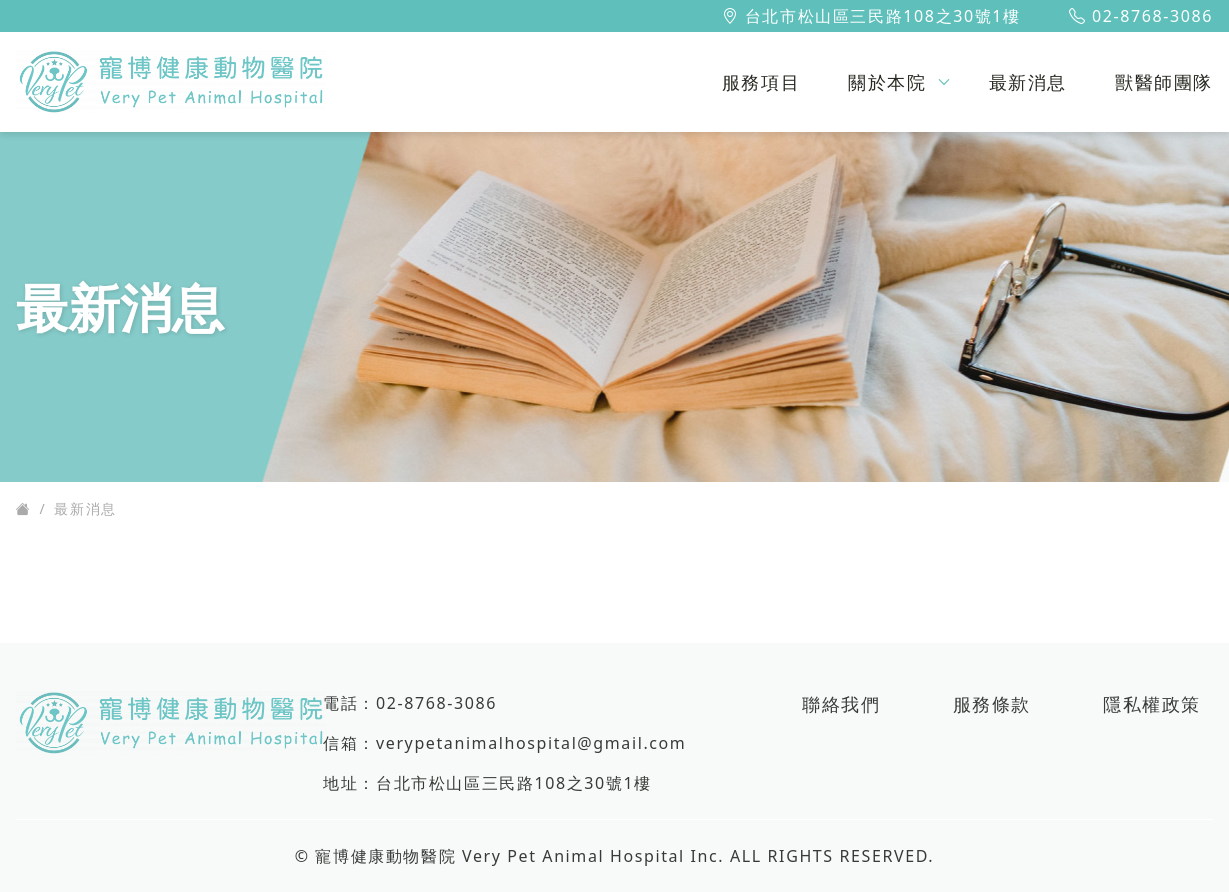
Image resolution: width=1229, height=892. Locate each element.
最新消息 (85, 508)
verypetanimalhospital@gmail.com (531, 743)
